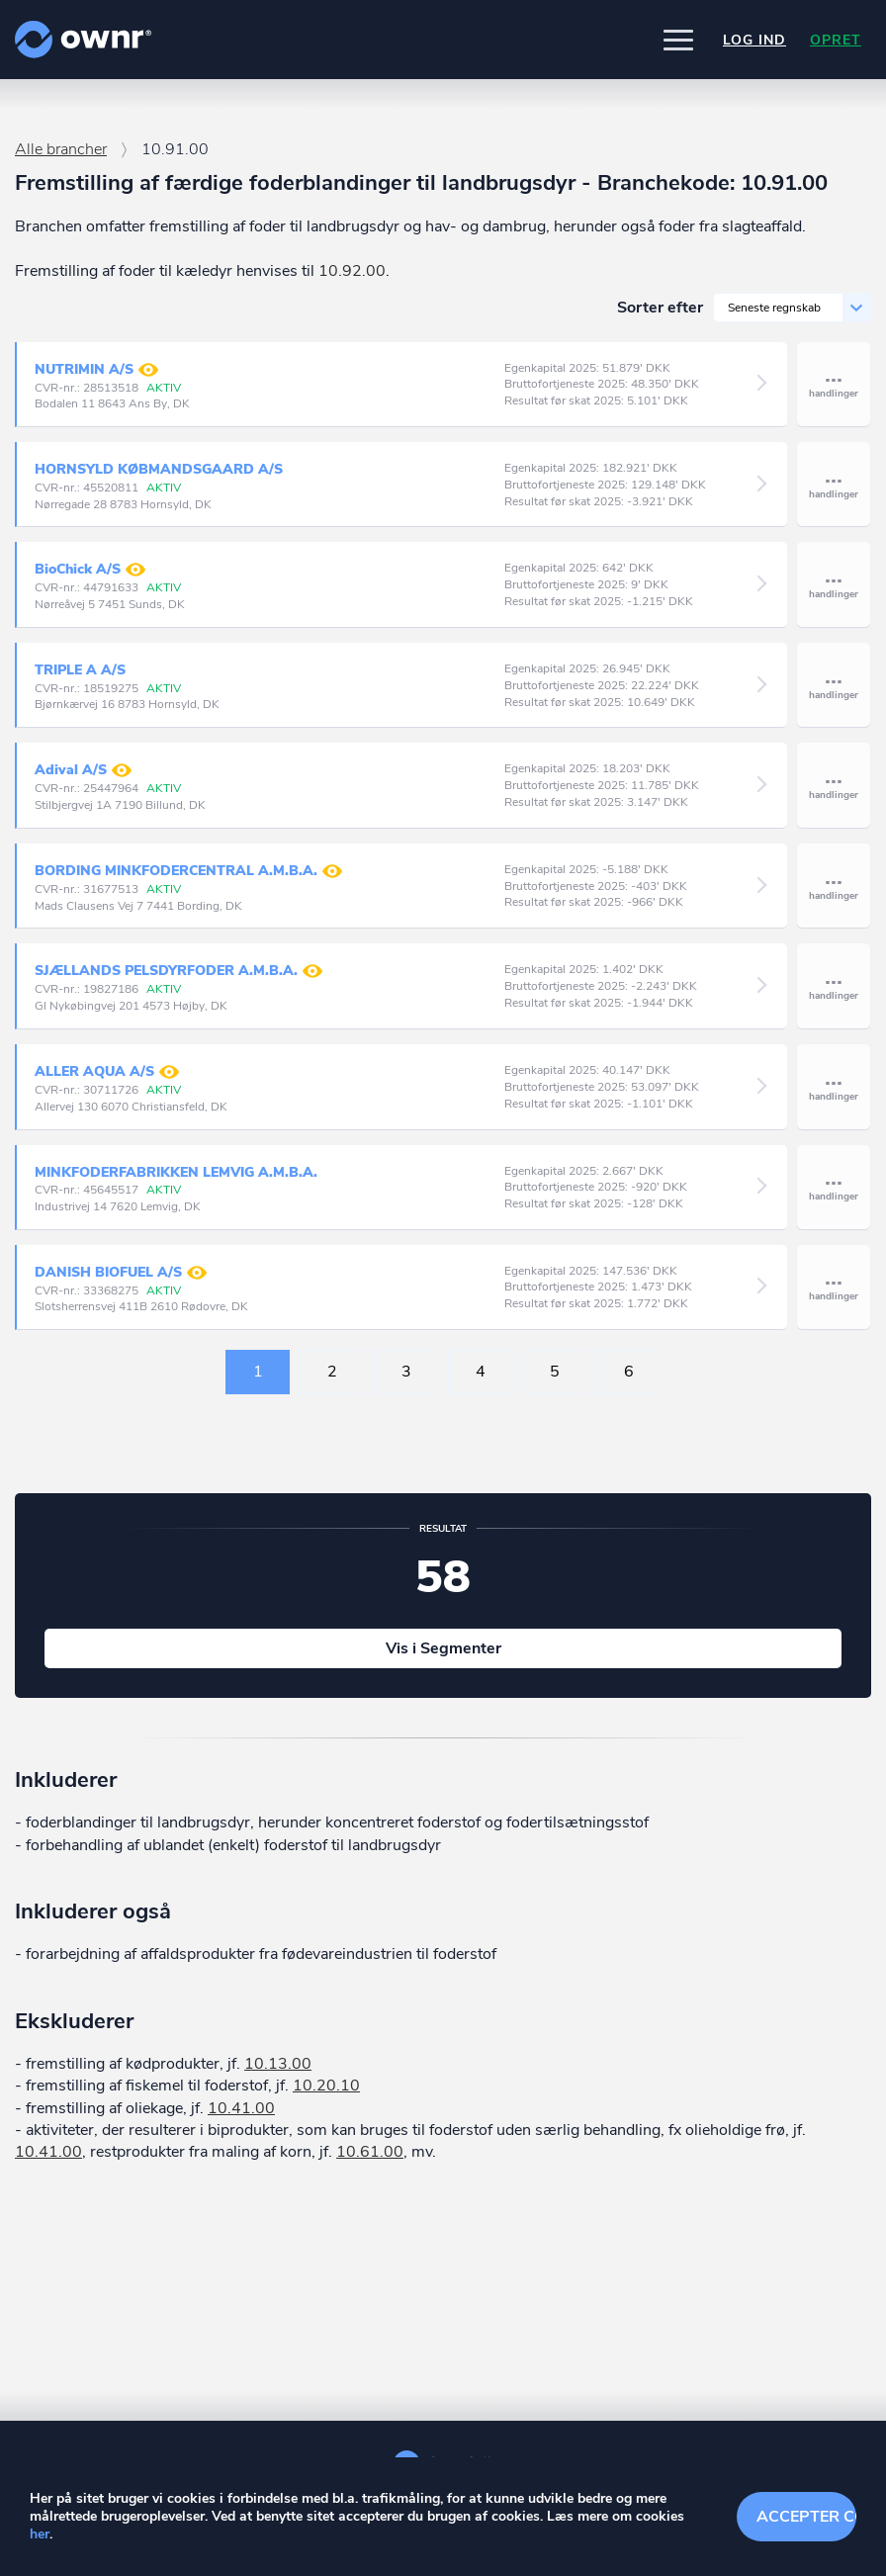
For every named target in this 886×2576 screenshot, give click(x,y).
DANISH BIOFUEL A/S (121, 1273)
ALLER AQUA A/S (107, 1072)
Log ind (754, 40)
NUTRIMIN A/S (96, 370)
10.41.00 (241, 2108)
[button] (678, 39)
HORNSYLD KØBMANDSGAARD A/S (159, 469)
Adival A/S (83, 770)
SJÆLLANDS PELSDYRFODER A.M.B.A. (178, 971)
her (39, 2534)
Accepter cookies (806, 2517)
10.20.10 (326, 2085)
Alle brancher (61, 149)
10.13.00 (277, 2064)
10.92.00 (352, 271)
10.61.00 (369, 2152)
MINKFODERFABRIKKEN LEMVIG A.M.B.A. (176, 1172)
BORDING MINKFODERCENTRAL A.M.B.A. (188, 871)
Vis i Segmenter (443, 1648)
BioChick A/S (90, 569)
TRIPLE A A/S (80, 670)
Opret (835, 40)
